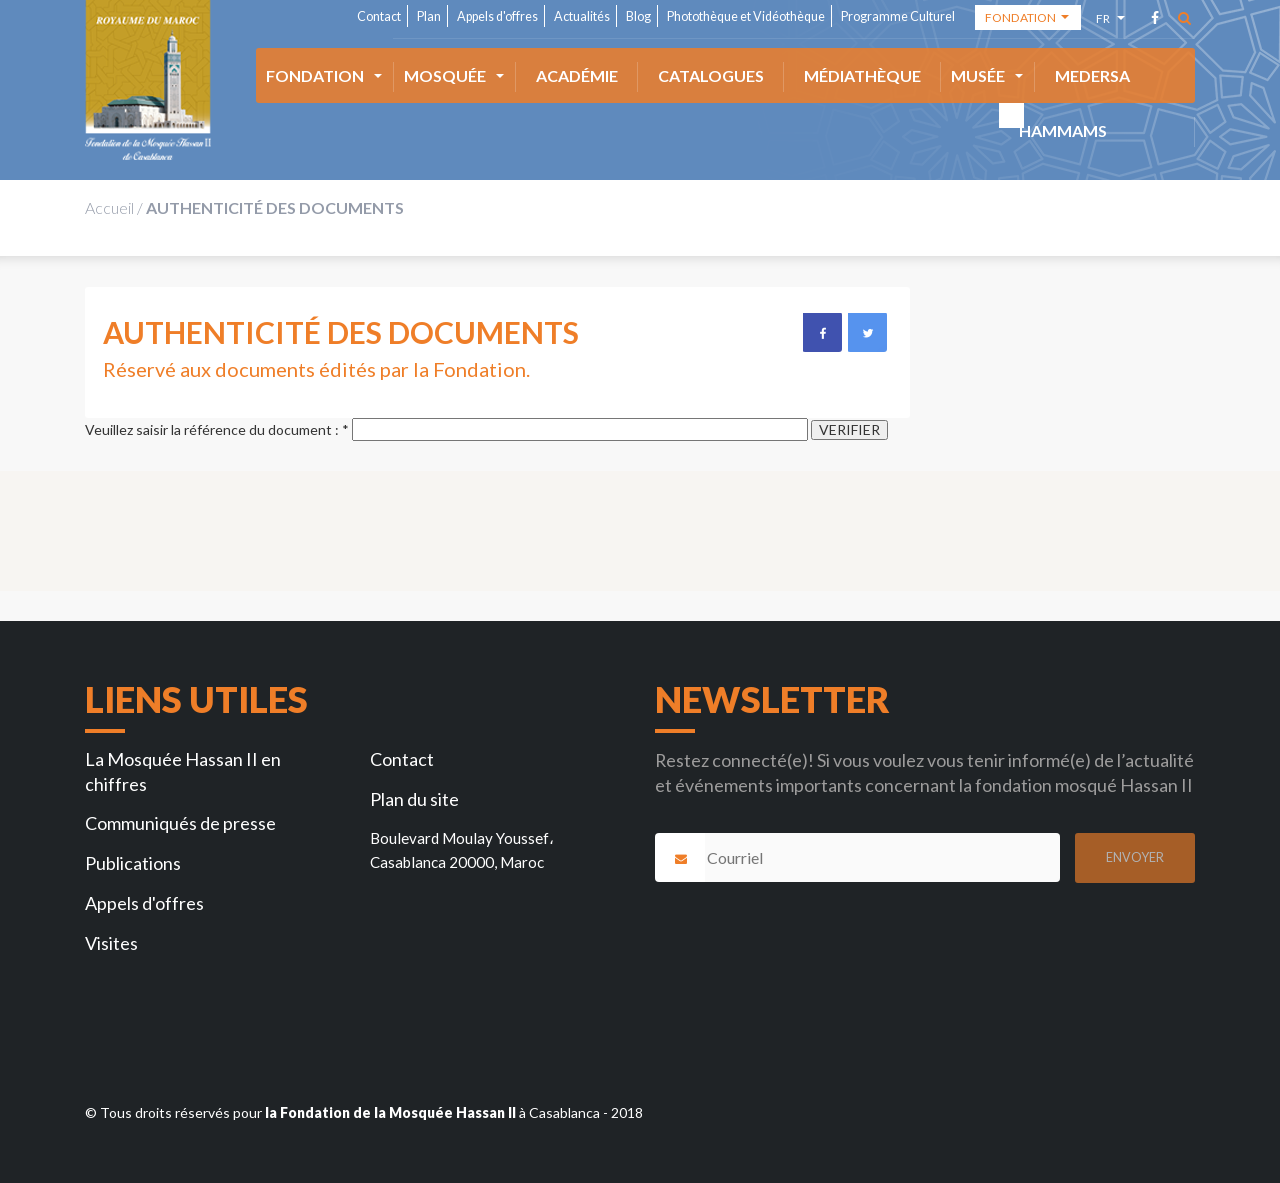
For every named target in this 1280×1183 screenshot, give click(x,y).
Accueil (109, 207)
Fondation (315, 75)
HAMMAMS (1063, 130)
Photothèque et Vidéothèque (746, 16)
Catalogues (711, 75)
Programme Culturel (898, 16)
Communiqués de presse (180, 823)
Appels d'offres (497, 16)
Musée (978, 75)
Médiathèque (862, 75)
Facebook (822, 332)
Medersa (1092, 75)
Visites (111, 943)
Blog (638, 16)
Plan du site (414, 799)
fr (1105, 21)
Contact (379, 16)
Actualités (582, 16)
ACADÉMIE (577, 75)
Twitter (867, 332)
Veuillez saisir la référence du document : (217, 430)
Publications (133, 863)
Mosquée (445, 75)
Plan (429, 16)
